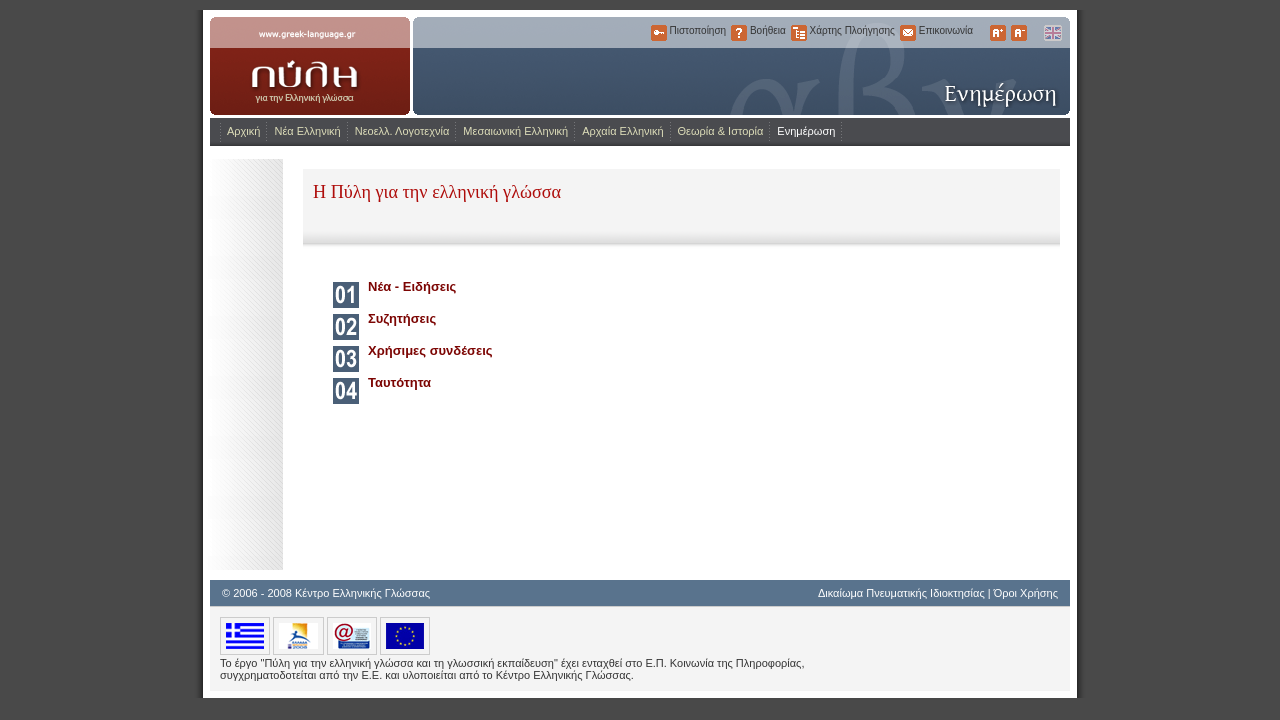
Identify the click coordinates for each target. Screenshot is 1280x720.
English (1052, 33)
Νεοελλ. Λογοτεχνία (402, 131)
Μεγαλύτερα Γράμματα (998, 33)
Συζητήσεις (402, 318)
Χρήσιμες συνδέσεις (430, 350)
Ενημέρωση (806, 131)
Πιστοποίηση (659, 33)
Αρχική (243, 131)
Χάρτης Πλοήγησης (799, 33)
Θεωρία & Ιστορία (721, 131)
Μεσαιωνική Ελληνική (515, 131)
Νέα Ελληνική (307, 131)
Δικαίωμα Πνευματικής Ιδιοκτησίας (901, 593)
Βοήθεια (739, 33)
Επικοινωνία (908, 33)
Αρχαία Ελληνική (622, 131)
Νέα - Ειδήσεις (412, 286)
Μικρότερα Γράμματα (1019, 33)
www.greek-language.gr (310, 66)
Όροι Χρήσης (1026, 593)
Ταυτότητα (399, 382)
